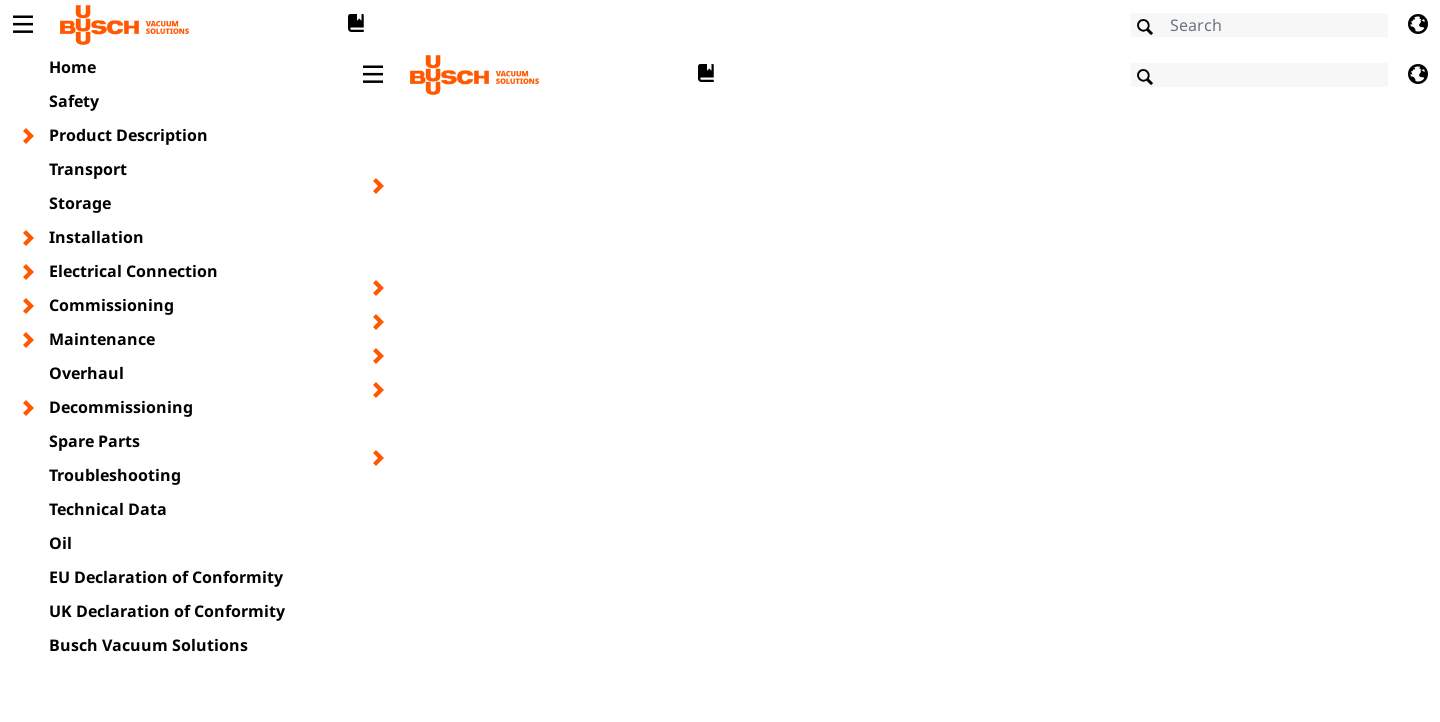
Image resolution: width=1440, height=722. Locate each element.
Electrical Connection (133, 271)
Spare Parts (94, 441)
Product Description (128, 135)
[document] (895, 383)
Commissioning (111, 305)
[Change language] (1417, 25)
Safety (74, 101)
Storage (80, 203)
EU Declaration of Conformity (166, 577)
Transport (88, 169)
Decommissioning (121, 407)
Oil (60, 543)
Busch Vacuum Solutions (148, 645)
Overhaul (86, 373)
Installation (96, 237)
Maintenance (102, 339)
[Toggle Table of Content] (22, 25)
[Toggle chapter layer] (29, 136)
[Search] (1259, 25)
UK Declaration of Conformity (167, 611)
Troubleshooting (115, 475)
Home (72, 67)
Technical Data (108, 509)
